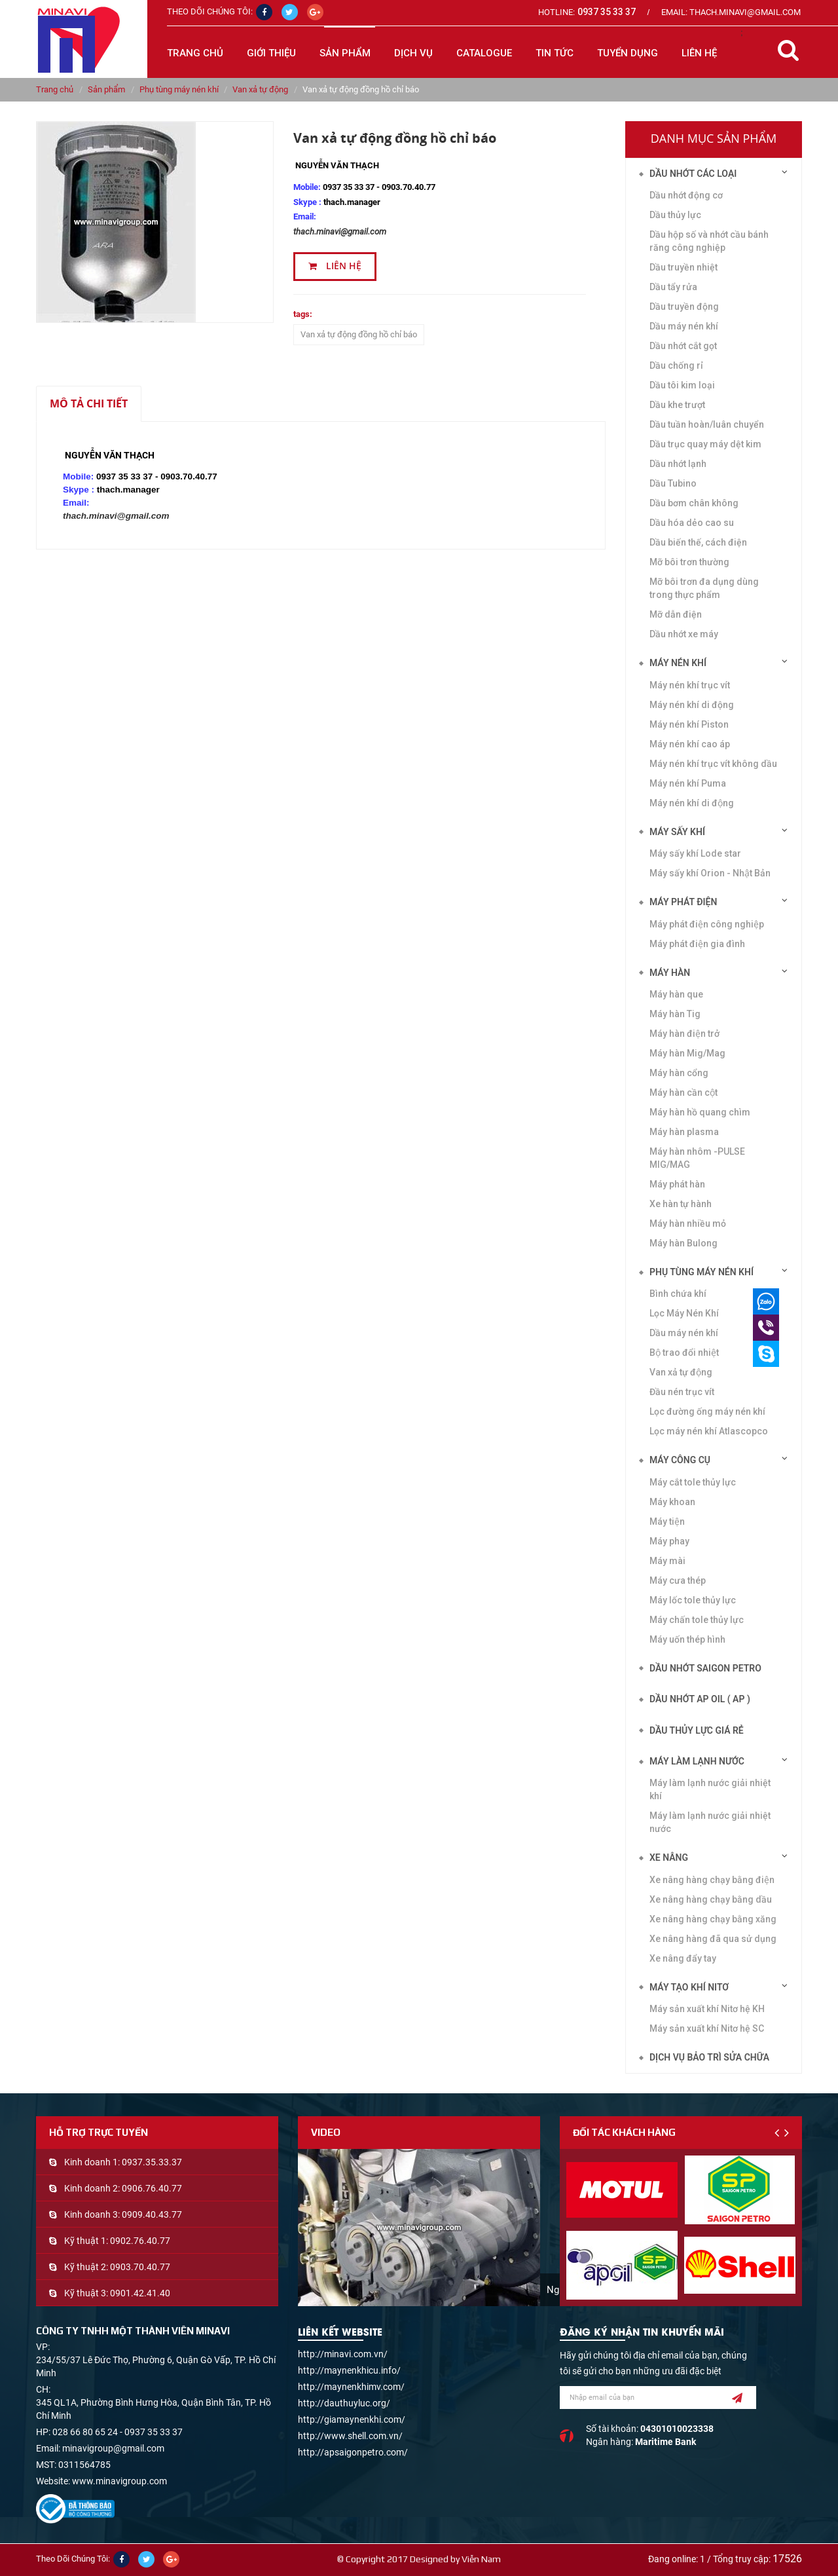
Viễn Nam (481, 2559)
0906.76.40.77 (152, 2188)
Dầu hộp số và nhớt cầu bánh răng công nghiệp (709, 241)
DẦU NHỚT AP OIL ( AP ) (699, 1699)
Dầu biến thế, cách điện (698, 542)
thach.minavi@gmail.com (339, 231)
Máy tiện (667, 1521)
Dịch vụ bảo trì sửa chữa (709, 2057)
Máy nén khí (677, 663)
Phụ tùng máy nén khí (179, 89)
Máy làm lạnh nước (696, 1761)
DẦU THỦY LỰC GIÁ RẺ (696, 1730)
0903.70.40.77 (140, 2267)
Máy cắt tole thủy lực (692, 1482)
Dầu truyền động (684, 306)
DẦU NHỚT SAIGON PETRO (705, 1668)
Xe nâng (668, 1857)
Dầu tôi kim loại (682, 385)
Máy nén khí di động (691, 803)
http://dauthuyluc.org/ (344, 2403)
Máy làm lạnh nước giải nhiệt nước (710, 1822)
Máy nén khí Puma (687, 783)
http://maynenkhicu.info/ (349, 2370)
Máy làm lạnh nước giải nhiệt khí (710, 1789)
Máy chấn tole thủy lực (696, 1620)
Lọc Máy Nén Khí (684, 1313)
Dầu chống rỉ (676, 365)
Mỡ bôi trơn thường (689, 562)
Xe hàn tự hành (680, 1204)
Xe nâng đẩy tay (682, 1958)
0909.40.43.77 (152, 2214)
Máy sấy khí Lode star (695, 853)
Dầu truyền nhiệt (683, 267)
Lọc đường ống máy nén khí (707, 1411)
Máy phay (669, 1541)
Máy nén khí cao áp (689, 744)
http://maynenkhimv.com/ (351, 2386)
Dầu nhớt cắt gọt (683, 346)
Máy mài (667, 1561)
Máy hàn (669, 972)
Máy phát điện (683, 902)
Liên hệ (334, 266)
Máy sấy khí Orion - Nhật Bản (710, 873)
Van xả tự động (260, 89)
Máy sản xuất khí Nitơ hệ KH (707, 2009)
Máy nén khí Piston (689, 724)
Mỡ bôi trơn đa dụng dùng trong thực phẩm (704, 588)
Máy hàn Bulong (683, 1243)
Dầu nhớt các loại (693, 173)
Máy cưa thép (677, 1580)
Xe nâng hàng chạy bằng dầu (710, 1899)
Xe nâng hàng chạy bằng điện (711, 1880)
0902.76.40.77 (140, 2240)
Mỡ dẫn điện (675, 614)
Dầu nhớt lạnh (677, 463)
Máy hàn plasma (684, 1132)
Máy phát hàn (677, 1184)
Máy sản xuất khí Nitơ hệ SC (706, 2028)
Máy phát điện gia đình (697, 944)
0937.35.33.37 (152, 2162)
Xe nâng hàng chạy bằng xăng (712, 1919)
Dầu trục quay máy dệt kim (705, 444)
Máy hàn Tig (675, 1014)
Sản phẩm (106, 89)
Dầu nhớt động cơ (686, 195)
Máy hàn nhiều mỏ (687, 1223)
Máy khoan (672, 1502)
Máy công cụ (679, 1460)
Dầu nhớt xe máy (683, 634)
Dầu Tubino (673, 483)
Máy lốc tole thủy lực (692, 1600)
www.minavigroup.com (119, 2481)
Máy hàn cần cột (683, 1092)
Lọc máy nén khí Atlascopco (708, 1431)
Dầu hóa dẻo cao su (691, 522)
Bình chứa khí (677, 1293)
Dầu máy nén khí (683, 326)
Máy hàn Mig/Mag (687, 1053)
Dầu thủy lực (675, 215)
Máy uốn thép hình (687, 1639)
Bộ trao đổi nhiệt (684, 1352)
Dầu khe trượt (677, 405)
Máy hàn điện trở (684, 1033)
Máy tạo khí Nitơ (689, 1987)
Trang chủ (195, 53)
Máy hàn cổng (678, 1073)
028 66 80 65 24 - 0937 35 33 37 (117, 2432)
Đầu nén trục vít (681, 1392)
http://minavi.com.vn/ (343, 2354)
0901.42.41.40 (140, 2293)
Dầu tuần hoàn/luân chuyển (706, 424)
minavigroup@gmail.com (113, 2448)
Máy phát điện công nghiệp (706, 924)
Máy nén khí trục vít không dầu (713, 763)
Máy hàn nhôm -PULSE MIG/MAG (697, 1158)
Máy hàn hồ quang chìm (699, 1112)
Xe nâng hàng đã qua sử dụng (712, 1938)
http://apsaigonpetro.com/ (353, 2452)
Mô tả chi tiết (89, 403)
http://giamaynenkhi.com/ (351, 2419)
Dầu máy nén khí (683, 1333)
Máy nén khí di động (691, 705)
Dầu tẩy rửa (673, 287)
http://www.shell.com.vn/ (350, 2436)
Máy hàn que (676, 994)
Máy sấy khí (677, 832)
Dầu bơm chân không (693, 503)
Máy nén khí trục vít (689, 685)
